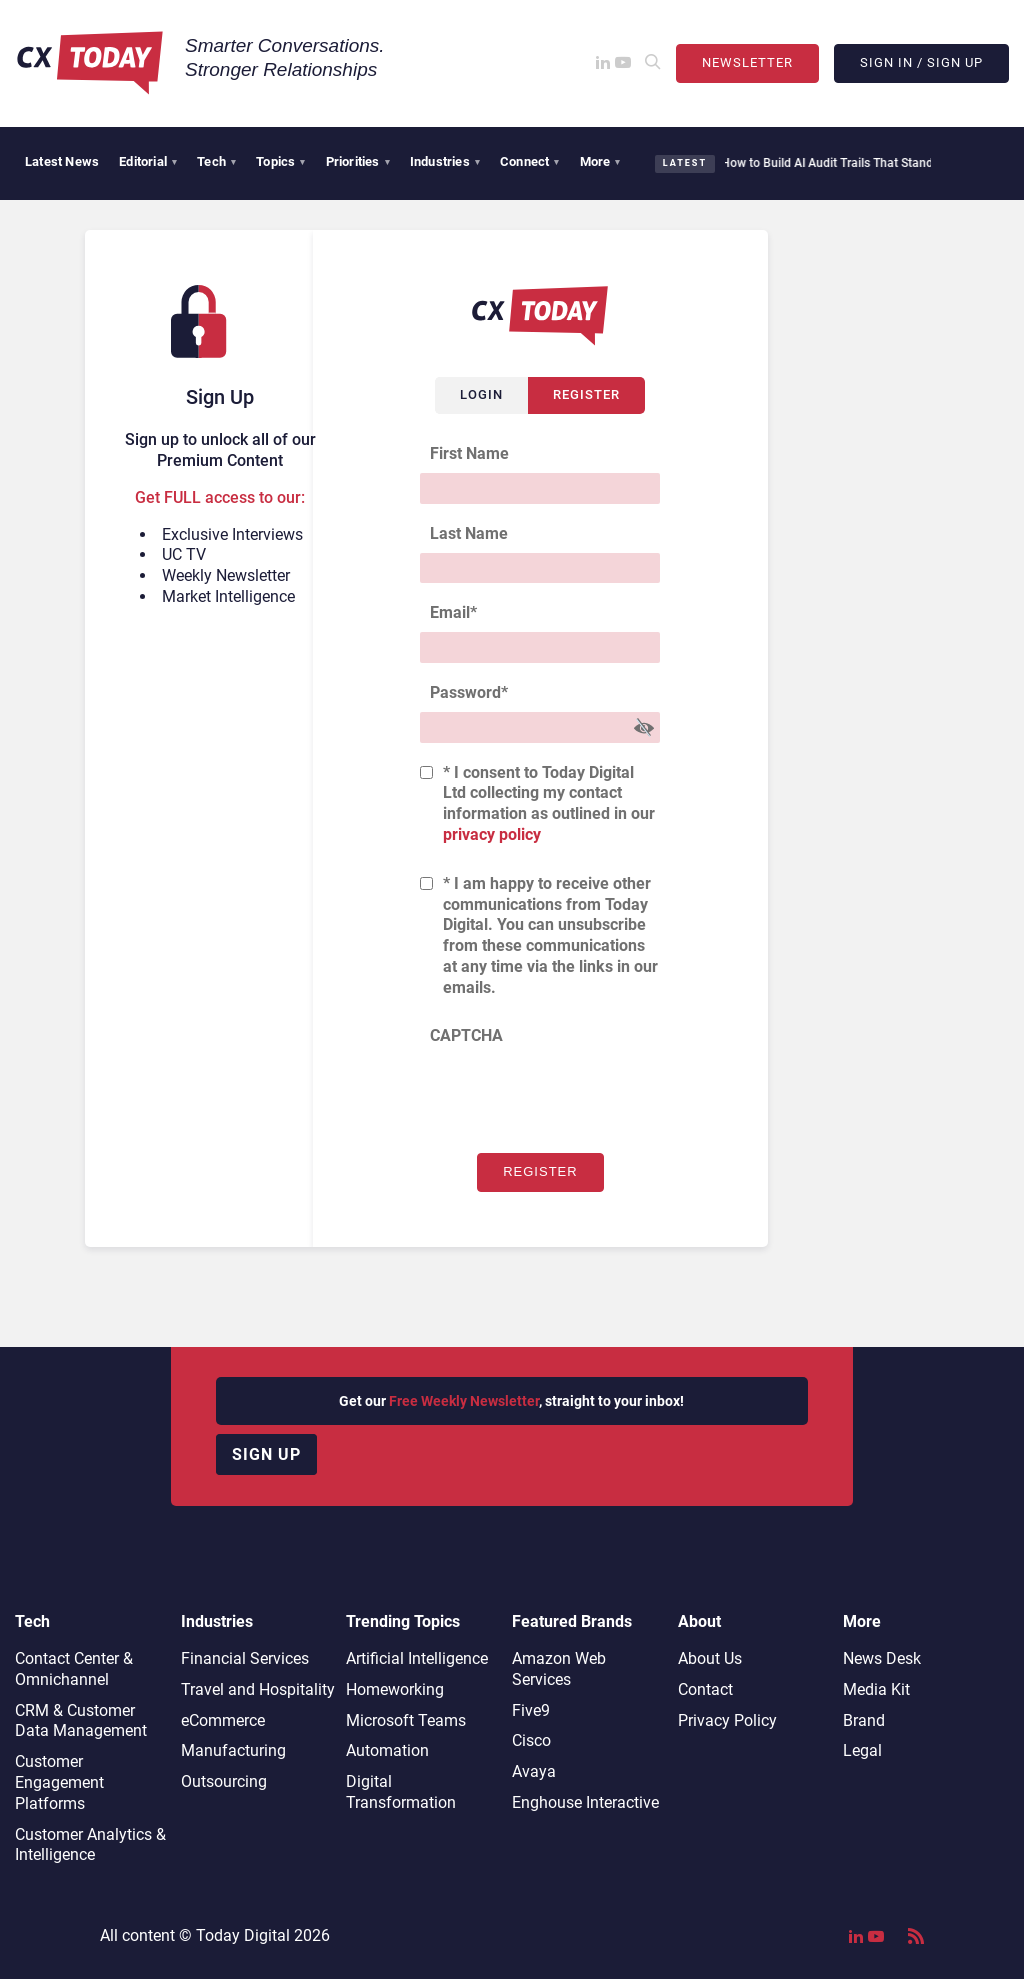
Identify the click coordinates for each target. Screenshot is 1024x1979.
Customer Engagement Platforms (59, 1782)
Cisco (531, 1740)
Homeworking (395, 1689)
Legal (862, 1750)
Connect (530, 161)
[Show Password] (644, 727)
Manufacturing (233, 1750)
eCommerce (223, 1720)
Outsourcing (224, 1781)
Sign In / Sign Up (921, 62)
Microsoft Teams (406, 1720)
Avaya (534, 1771)
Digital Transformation (401, 1792)
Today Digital (243, 1935)
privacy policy (492, 834)
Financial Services (245, 1658)
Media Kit (876, 1689)
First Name (469, 453)
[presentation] (572, 1094)
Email (453, 612)
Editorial (148, 161)
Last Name (469, 533)
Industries (445, 161)
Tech (216, 161)
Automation (387, 1750)
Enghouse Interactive (585, 1802)
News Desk (882, 1658)
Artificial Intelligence (417, 1658)
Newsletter (747, 62)
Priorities (358, 161)
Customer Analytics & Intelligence (90, 1845)
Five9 (531, 1710)
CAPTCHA (466, 1035)
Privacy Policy (727, 1720)
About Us (710, 1658)
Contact (705, 1689)
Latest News (62, 161)
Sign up (266, 1454)
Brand (864, 1720)
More (600, 161)
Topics (280, 161)
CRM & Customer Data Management (81, 1721)
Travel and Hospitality (258, 1689)
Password (469, 692)
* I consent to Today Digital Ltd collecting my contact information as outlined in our (549, 803)
